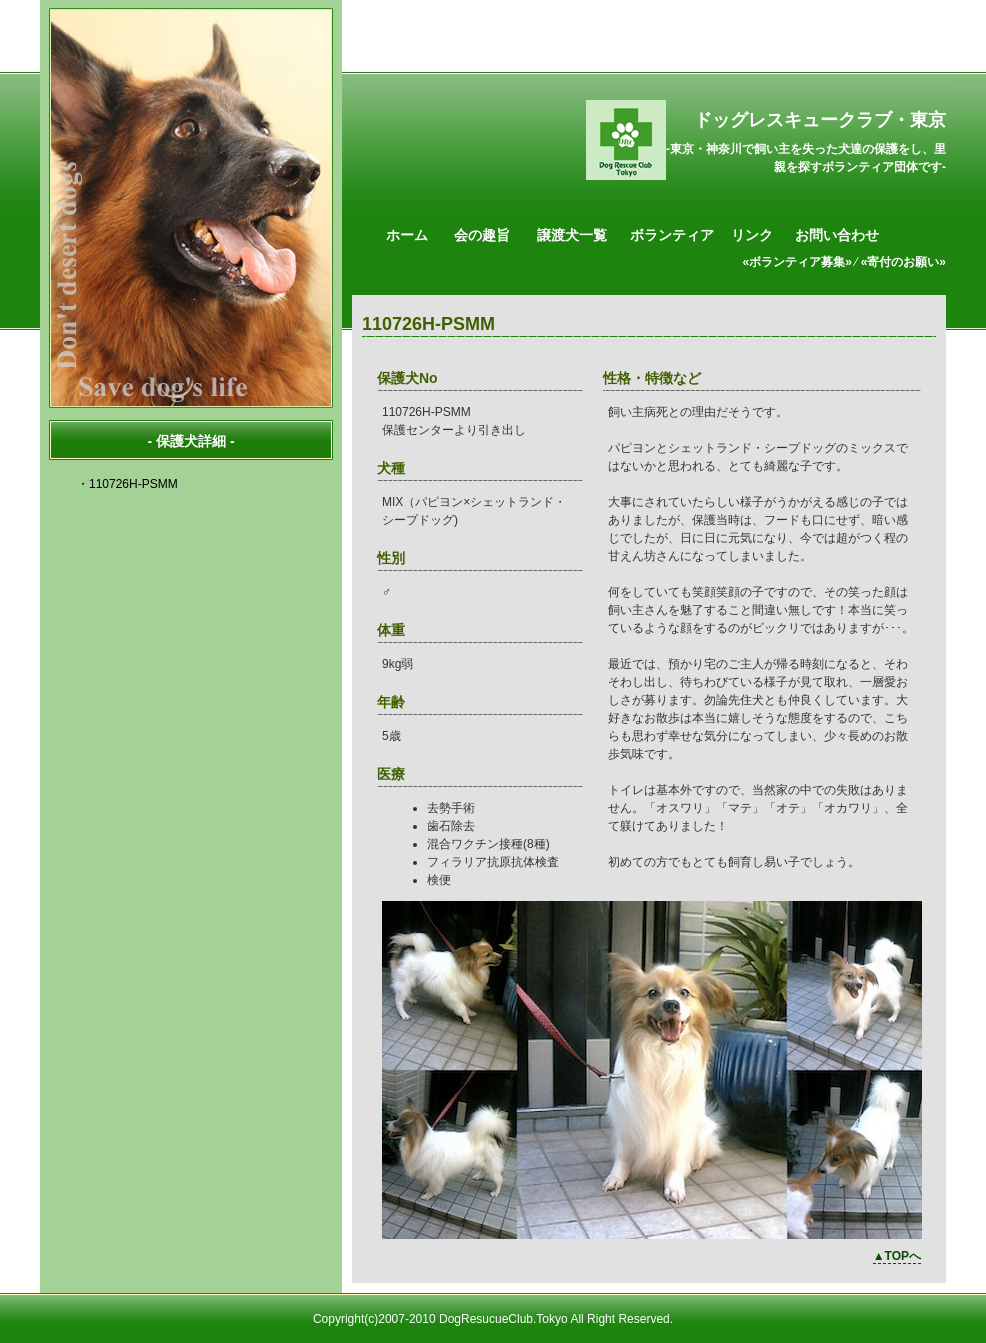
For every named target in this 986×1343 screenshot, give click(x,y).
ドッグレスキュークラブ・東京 (820, 120)
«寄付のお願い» (903, 262)
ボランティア (672, 235)
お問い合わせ (837, 235)
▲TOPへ (897, 1256)
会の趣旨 (482, 235)
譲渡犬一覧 (572, 235)
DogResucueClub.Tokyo (503, 1319)
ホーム (407, 235)
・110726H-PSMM (127, 484)
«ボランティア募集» (797, 262)
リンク (752, 235)
